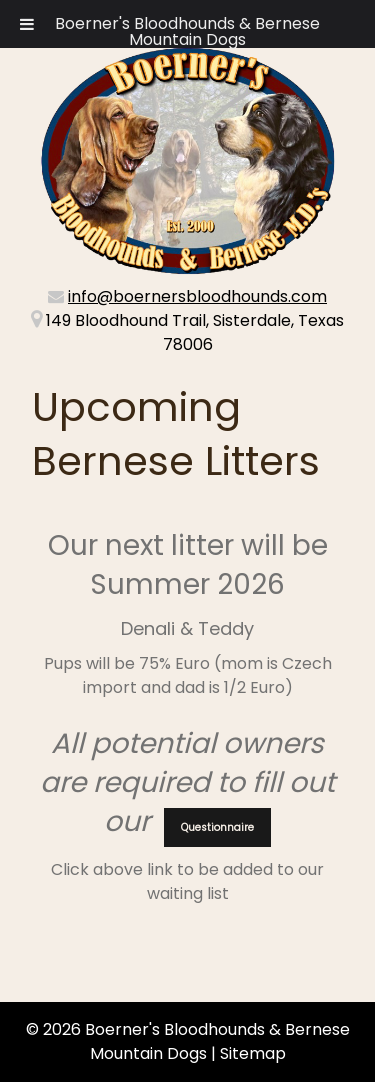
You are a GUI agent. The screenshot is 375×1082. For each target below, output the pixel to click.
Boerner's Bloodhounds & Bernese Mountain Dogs (187, 31)
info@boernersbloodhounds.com (197, 296)
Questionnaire (217, 827)
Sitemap (253, 1053)
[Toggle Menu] (27, 24)
